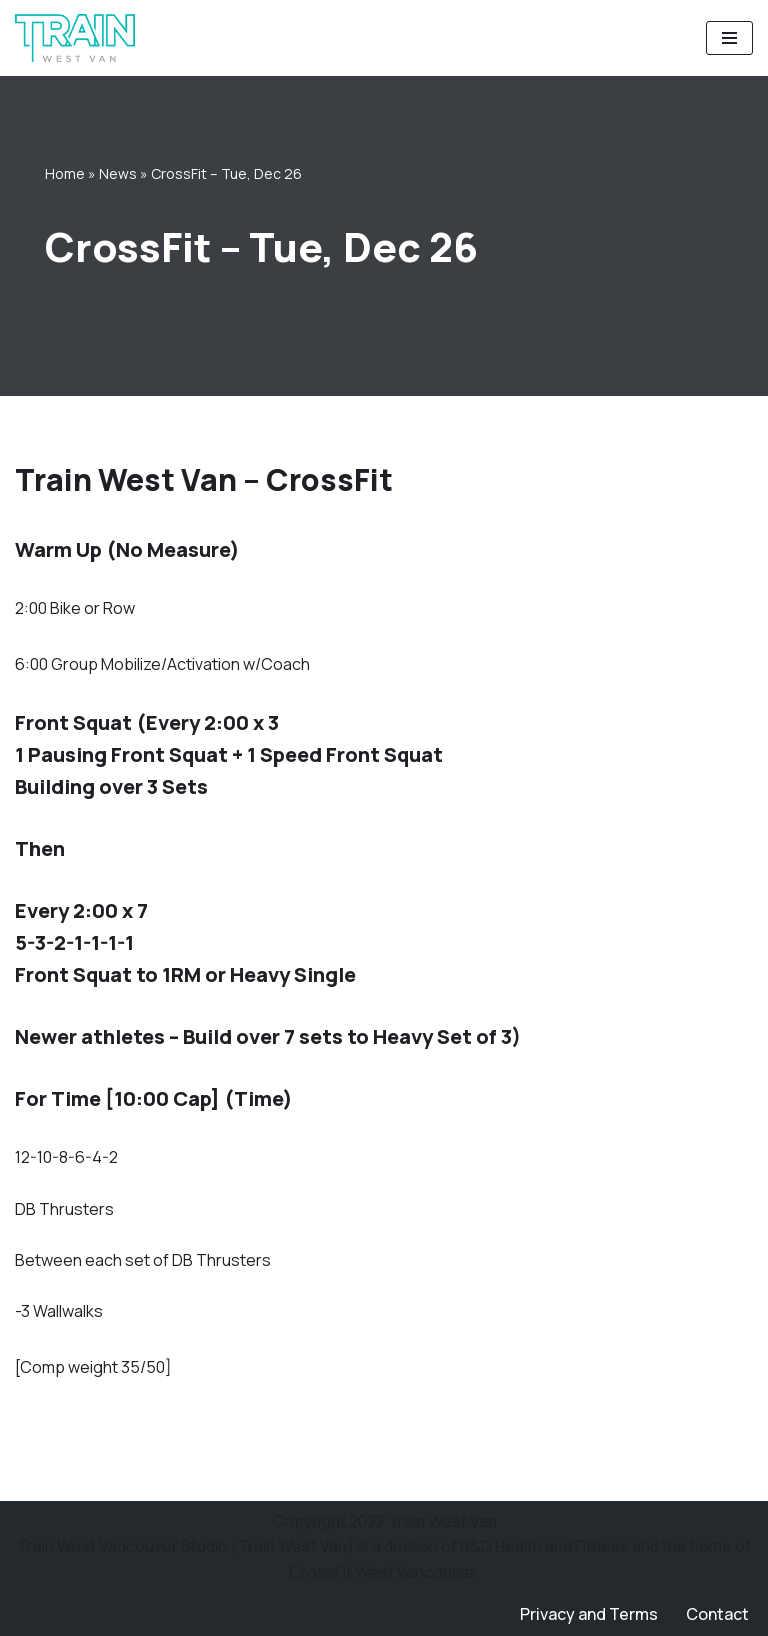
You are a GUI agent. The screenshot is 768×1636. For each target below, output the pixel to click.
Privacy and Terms (589, 1614)
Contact (717, 1614)
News (118, 173)
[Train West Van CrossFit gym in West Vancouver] (75, 38)
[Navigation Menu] (729, 38)
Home (65, 173)
